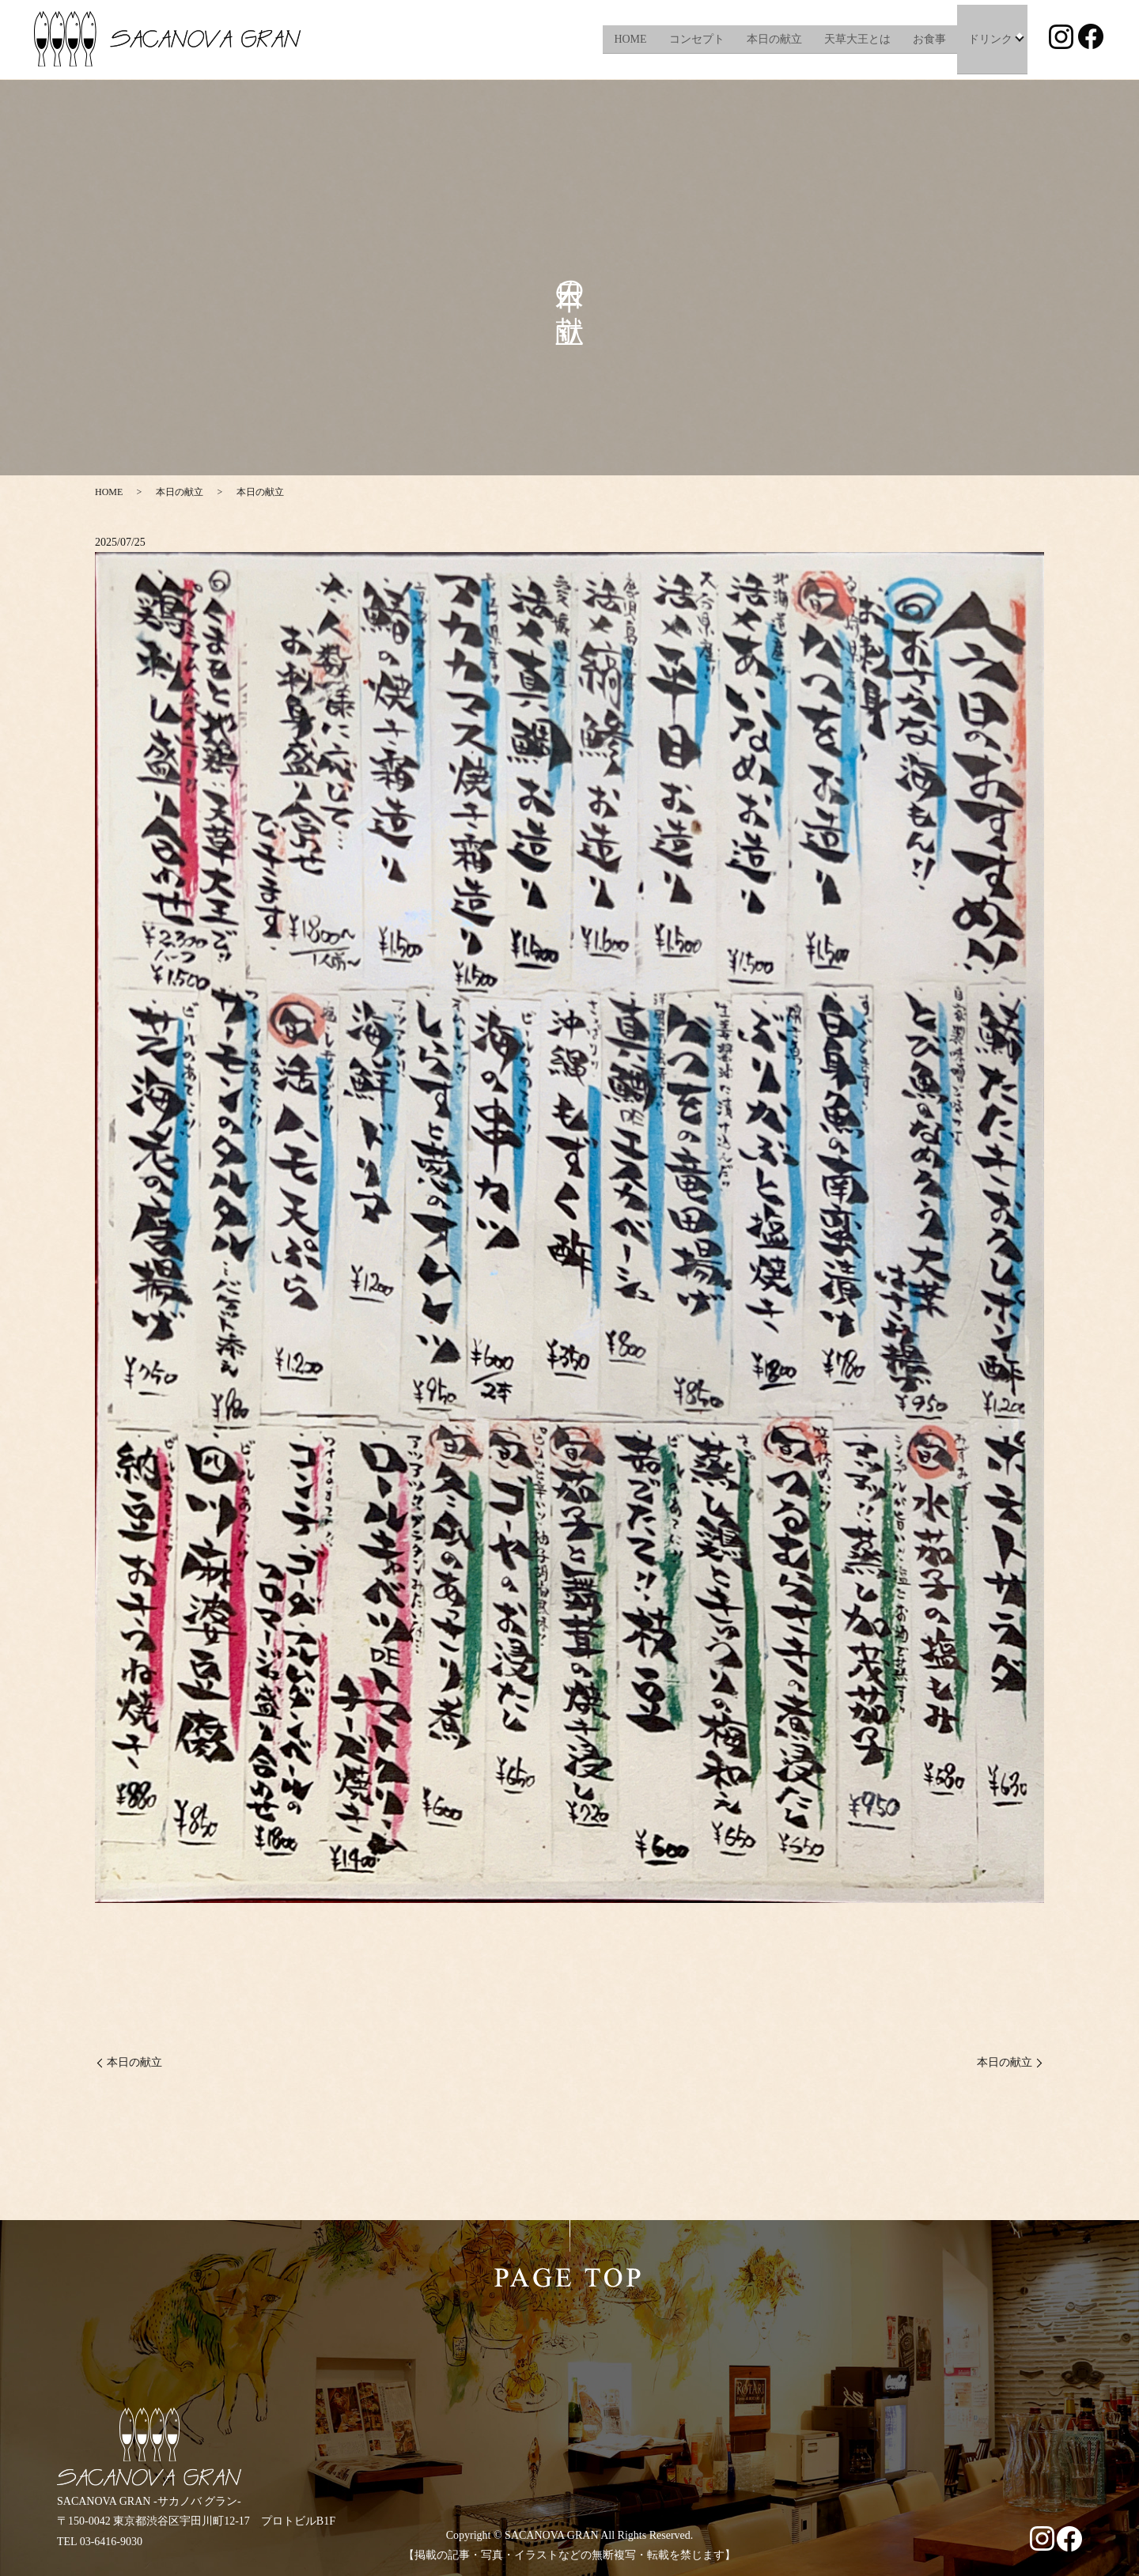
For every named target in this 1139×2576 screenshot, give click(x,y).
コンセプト (695, 39)
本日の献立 (772, 39)
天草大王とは (856, 39)
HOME (629, 39)
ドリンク (989, 39)
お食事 (927, 39)
